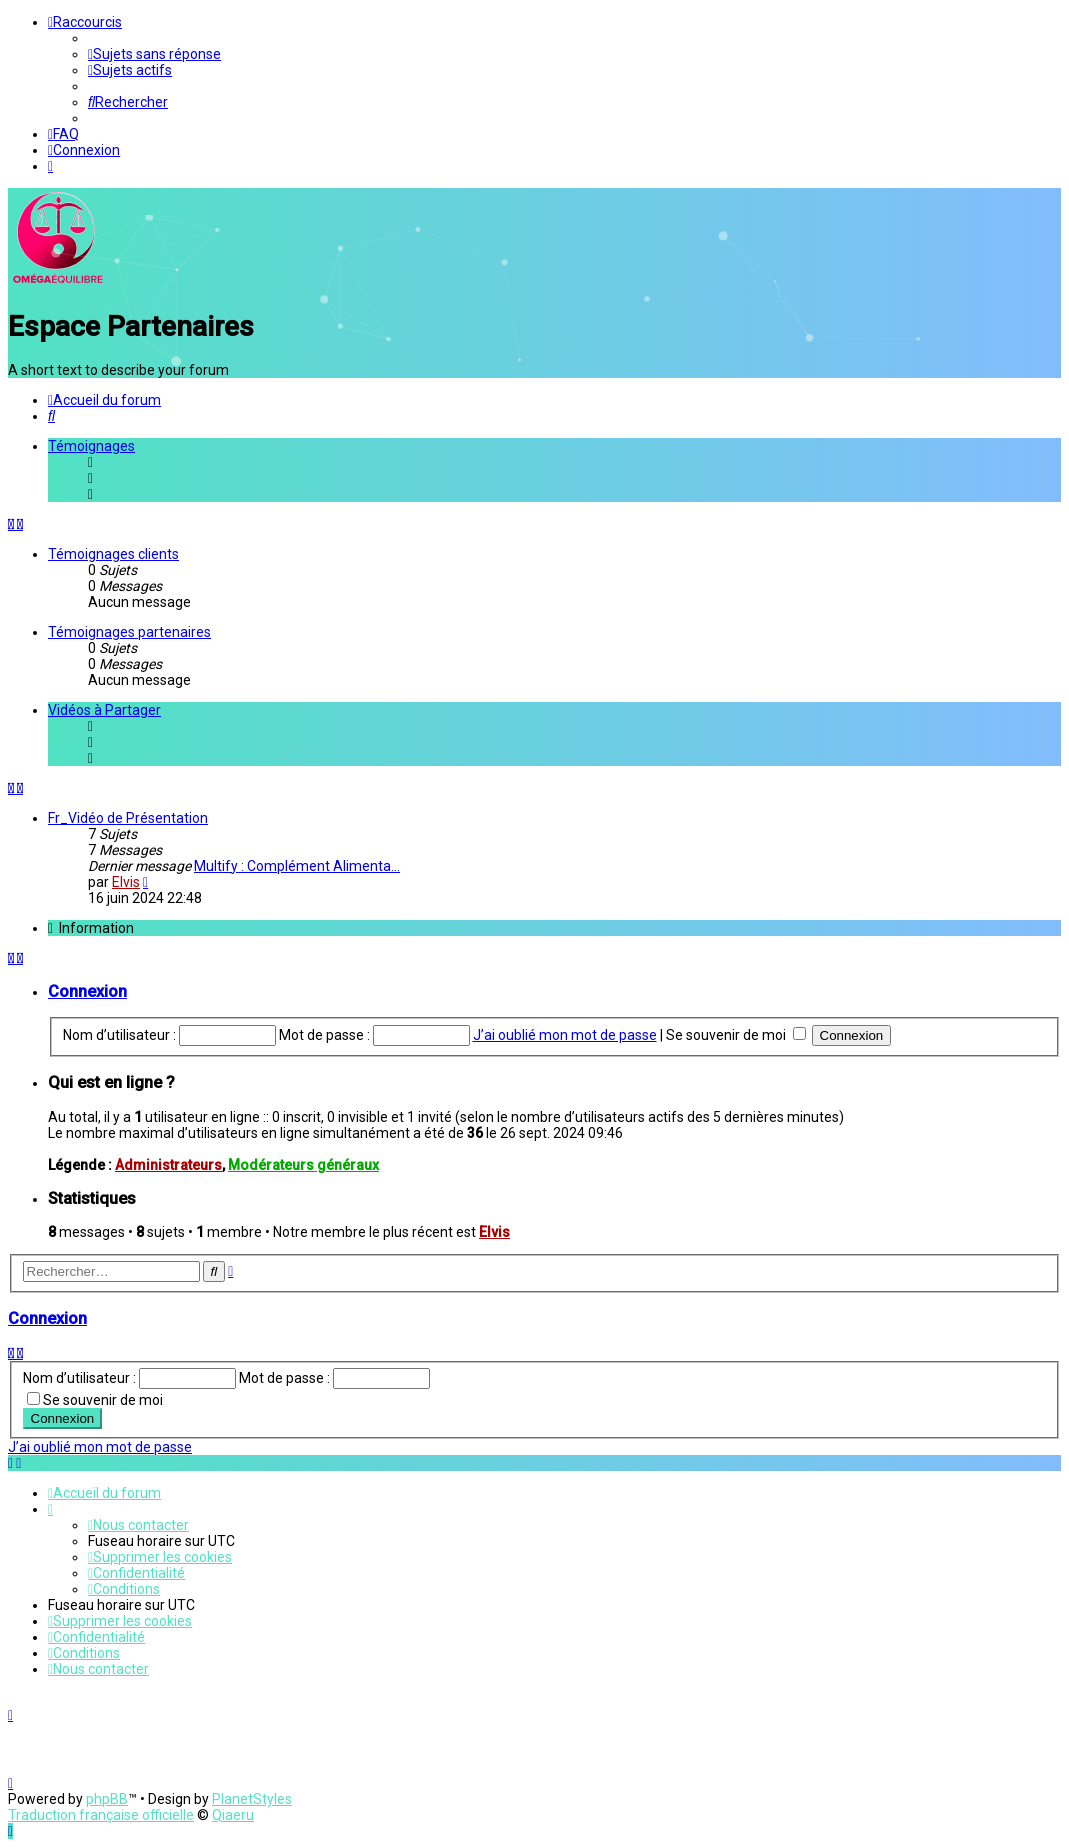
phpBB (107, 1799)
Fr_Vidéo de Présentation (128, 818)
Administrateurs (168, 1165)
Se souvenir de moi (736, 1035)
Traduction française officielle (101, 1815)
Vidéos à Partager (104, 710)
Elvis (126, 882)
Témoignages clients (113, 554)
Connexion (87, 991)
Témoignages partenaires (129, 632)
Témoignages (91, 446)
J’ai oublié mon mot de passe (565, 1035)
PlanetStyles (252, 1799)
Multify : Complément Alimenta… (297, 866)
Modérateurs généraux (303, 1165)
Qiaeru (233, 1815)
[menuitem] (154, 54)
